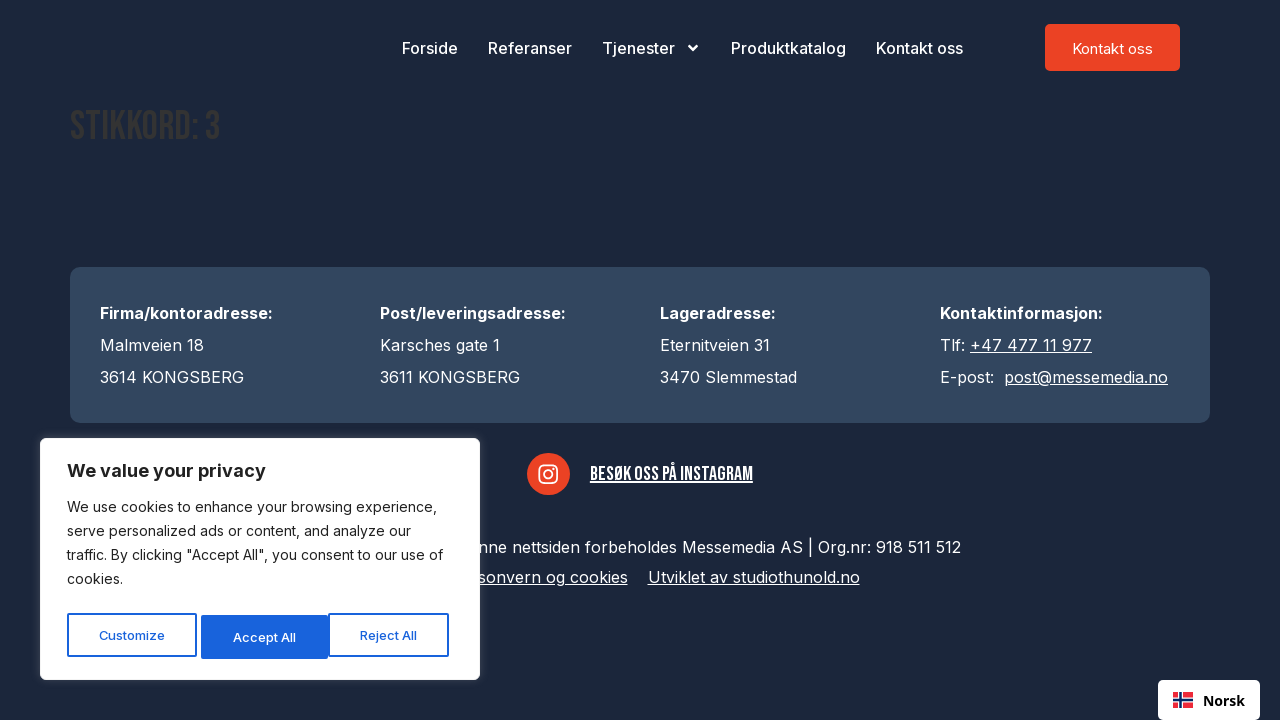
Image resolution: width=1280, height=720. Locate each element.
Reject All (262, 636)
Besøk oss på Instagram (675, 478)
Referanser (530, 48)
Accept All (391, 636)
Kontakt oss (919, 48)
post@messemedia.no (1086, 377)
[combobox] (1209, 700)
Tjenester (651, 48)
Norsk (1209, 700)
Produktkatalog (788, 48)
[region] (260, 563)
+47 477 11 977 (1031, 345)
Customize (131, 636)
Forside (430, 48)
